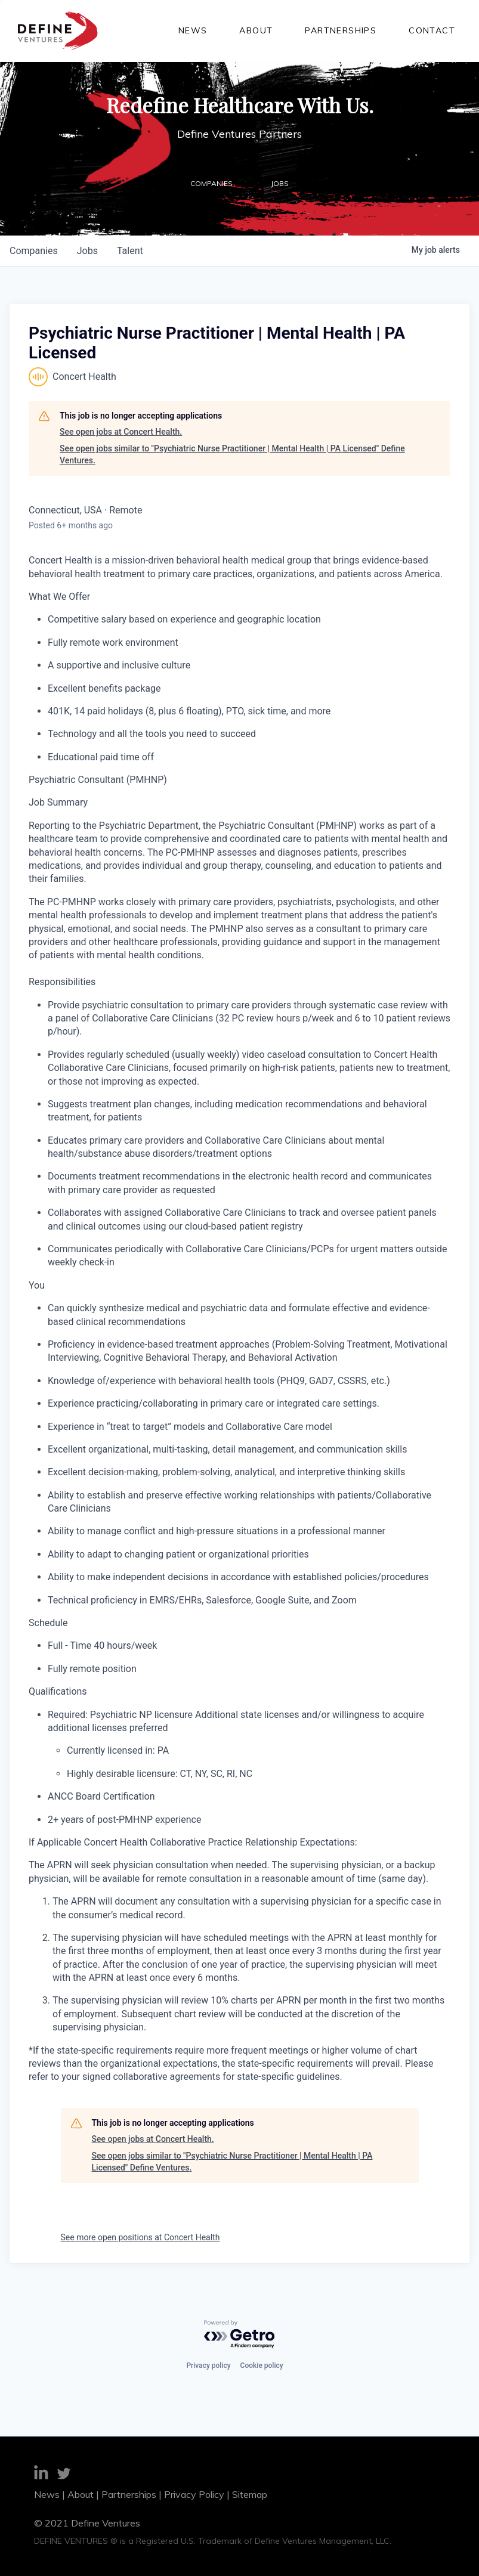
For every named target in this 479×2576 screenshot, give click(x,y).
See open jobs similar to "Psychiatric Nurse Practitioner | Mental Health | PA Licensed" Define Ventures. (232, 454)
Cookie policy (261, 2365)
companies (34, 250)
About (256, 30)
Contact (432, 30)
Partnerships (340, 30)
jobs (87, 250)
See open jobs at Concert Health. (121, 431)
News (193, 30)
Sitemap (249, 2494)
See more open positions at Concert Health (140, 2237)
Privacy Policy (194, 2494)
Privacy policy (208, 2365)
